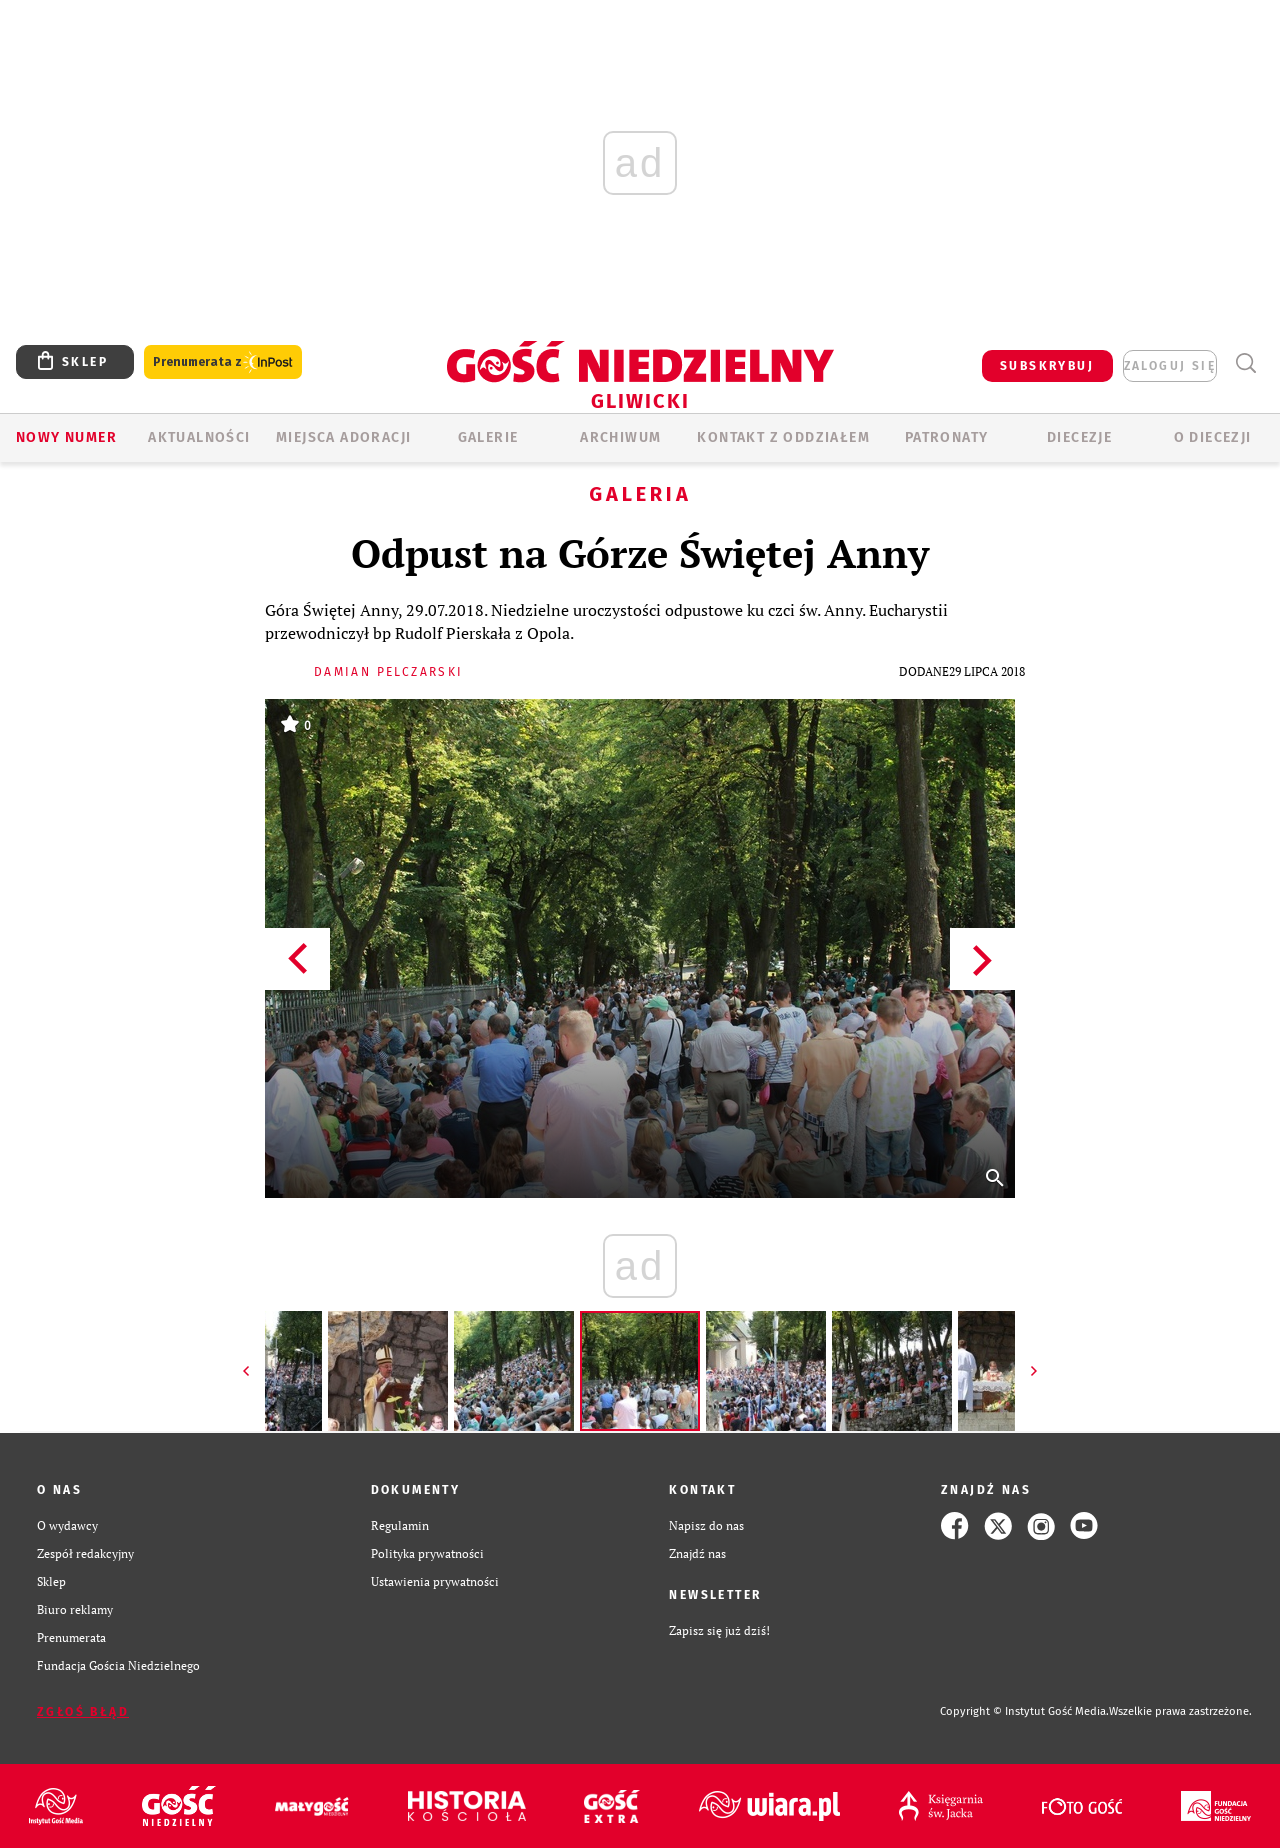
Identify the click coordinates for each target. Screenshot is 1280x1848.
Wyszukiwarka (1245, 363)
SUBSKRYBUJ (1047, 366)
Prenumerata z (223, 362)
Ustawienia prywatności (435, 1581)
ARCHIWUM (620, 437)
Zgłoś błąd (83, 1712)
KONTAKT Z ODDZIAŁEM (783, 437)
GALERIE (488, 437)
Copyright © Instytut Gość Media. (1024, 1711)
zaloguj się (1170, 366)
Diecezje (1079, 437)
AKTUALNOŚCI (199, 437)
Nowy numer (66, 437)
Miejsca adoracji (343, 437)
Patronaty (947, 437)
